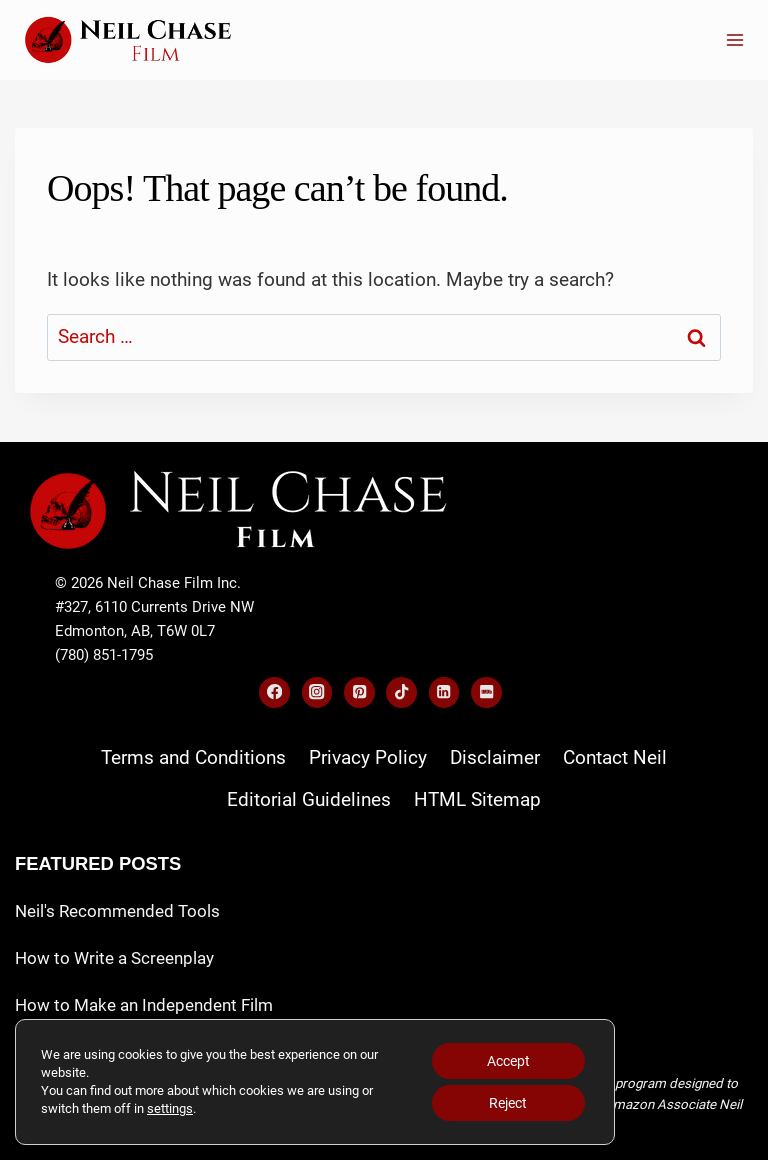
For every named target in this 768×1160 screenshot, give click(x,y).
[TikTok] (401, 692)
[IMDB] (486, 692)
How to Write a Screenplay (114, 958)
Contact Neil (615, 757)
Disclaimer (495, 757)
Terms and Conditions (193, 757)
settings (170, 1108)
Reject (508, 1103)
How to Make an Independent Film (144, 1005)
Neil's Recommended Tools (117, 911)
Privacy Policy (368, 757)
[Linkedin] (444, 692)
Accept (508, 1061)
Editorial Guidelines (309, 799)
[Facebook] (274, 692)
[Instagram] (317, 692)
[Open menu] (734, 39)
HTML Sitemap (477, 799)
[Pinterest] (359, 692)
